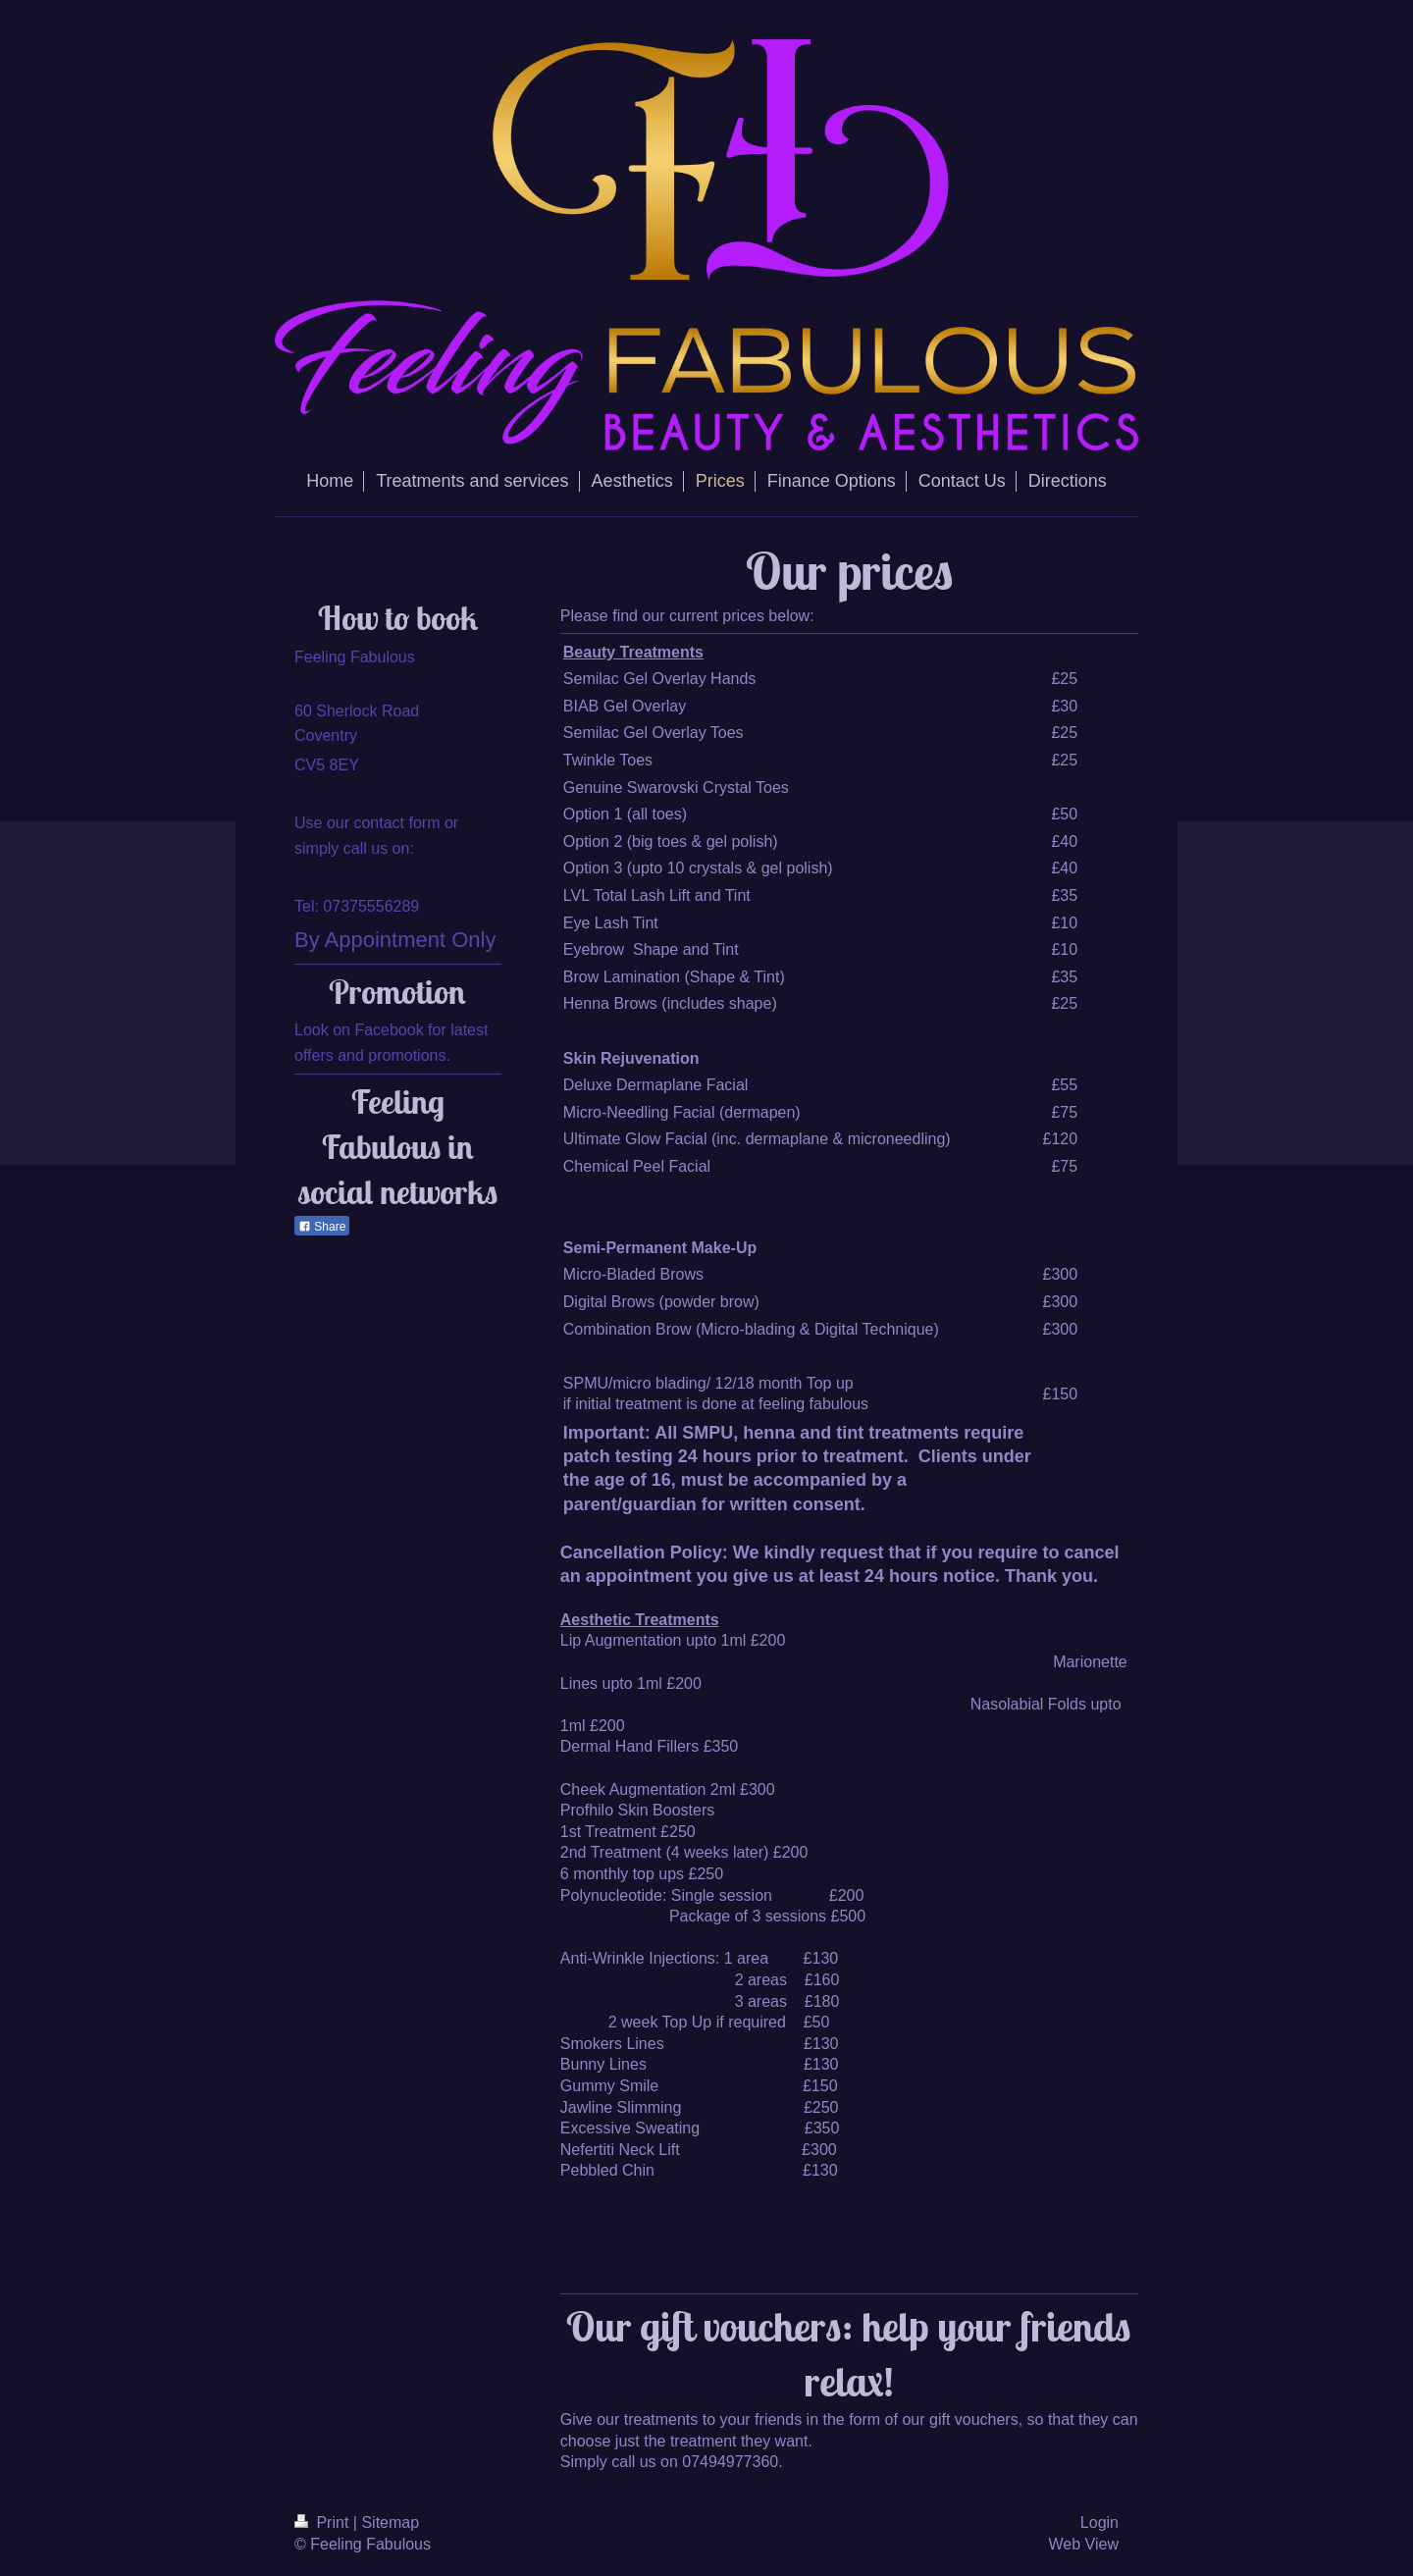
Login (1099, 2522)
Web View (1084, 2544)
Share (321, 1227)
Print (323, 2522)
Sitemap (390, 2522)
